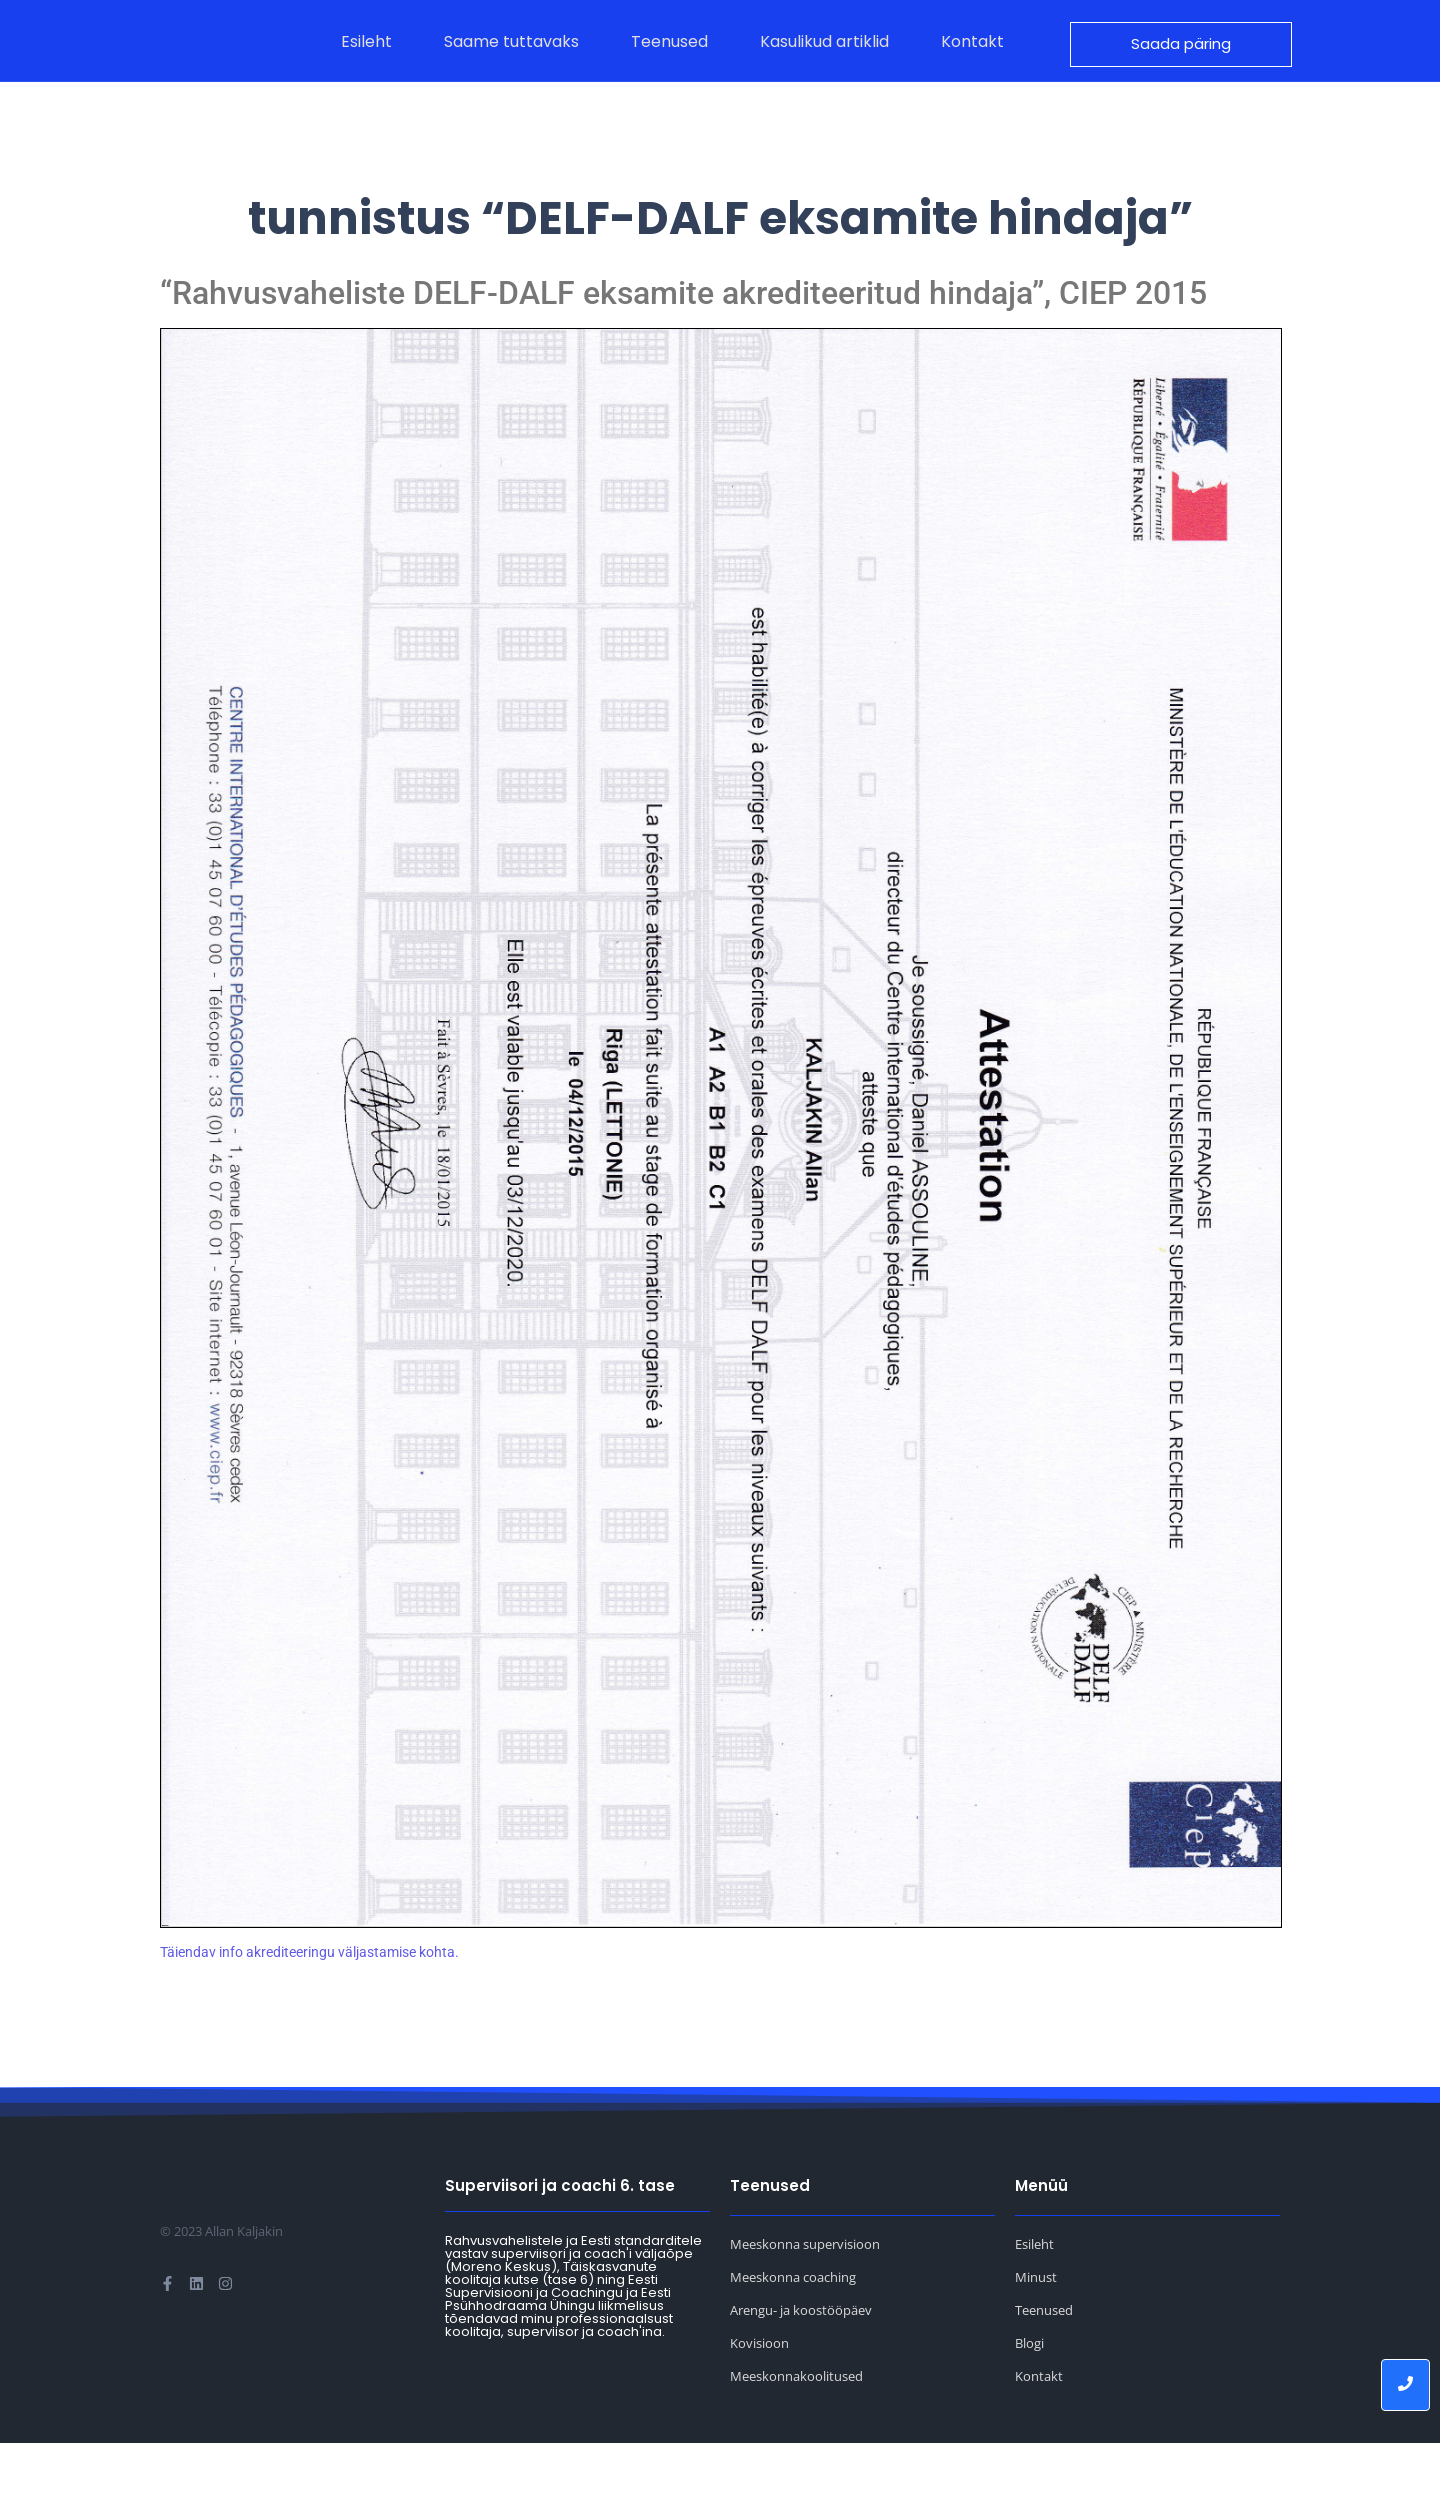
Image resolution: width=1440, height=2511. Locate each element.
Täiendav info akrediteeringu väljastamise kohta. (309, 2020)
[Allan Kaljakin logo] (217, 75)
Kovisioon (759, 2411)
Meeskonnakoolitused (796, 2444)
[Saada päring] (1181, 78)
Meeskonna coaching (793, 2345)
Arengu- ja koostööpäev (801, 2378)
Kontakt (1039, 2444)
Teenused (1044, 2378)
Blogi (1029, 2411)
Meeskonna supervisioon (805, 2312)
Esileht (1034, 2312)
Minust (1036, 2345)
